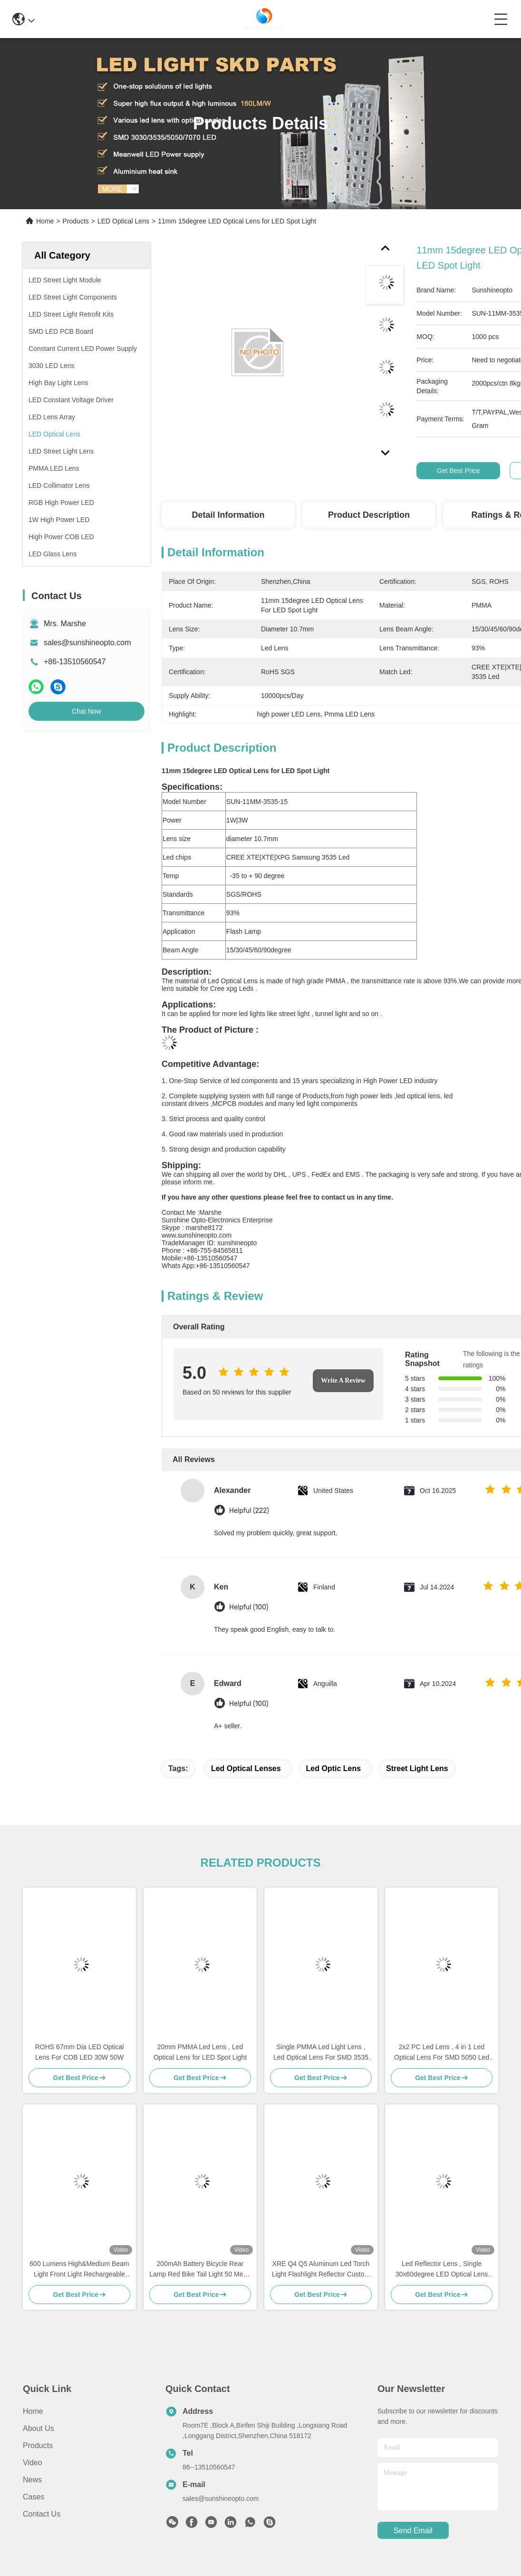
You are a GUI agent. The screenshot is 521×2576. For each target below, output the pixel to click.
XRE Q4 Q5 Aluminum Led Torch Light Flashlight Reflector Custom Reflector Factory (321, 2269)
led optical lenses (246, 1768)
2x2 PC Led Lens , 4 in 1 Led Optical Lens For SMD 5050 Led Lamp (441, 2053)
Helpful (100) (249, 1607)
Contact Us (41, 2514)
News (32, 2480)
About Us (38, 2428)
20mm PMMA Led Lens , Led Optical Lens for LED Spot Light (200, 2052)
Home (45, 221)
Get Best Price (458, 470)
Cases (33, 2497)
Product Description (369, 515)
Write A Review (343, 1380)
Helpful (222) (249, 1511)
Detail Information (228, 515)
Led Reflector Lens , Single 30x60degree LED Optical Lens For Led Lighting (442, 2269)
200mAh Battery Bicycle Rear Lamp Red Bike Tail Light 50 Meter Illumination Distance (200, 2269)
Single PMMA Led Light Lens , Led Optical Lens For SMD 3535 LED (320, 2053)
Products (76, 221)
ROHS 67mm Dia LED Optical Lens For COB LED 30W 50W (79, 2052)
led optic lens (333, 1768)
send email (413, 2531)
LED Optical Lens (123, 221)
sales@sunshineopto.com (87, 643)
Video (32, 2463)
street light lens (417, 1768)
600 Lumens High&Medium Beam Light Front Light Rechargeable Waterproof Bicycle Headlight (79, 2269)
